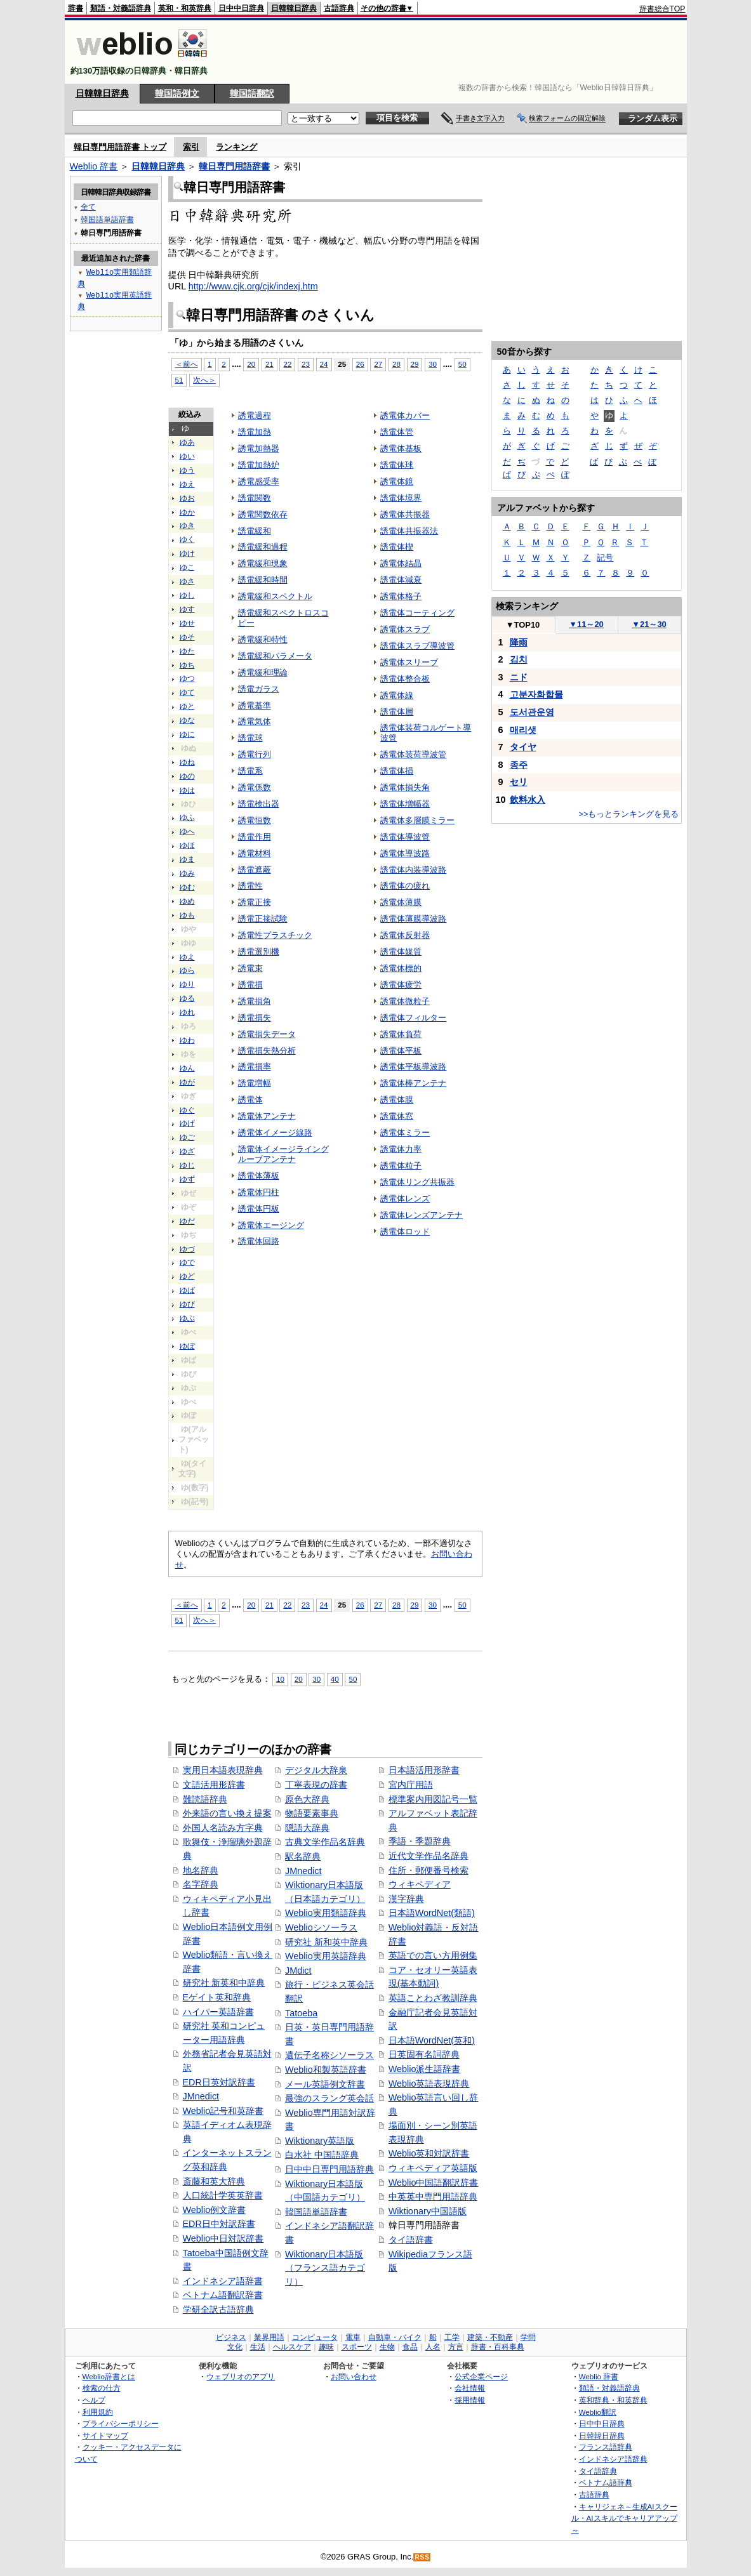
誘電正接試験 (263, 918)
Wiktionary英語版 (319, 2141)
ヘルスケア (292, 2347)
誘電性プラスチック (275, 935)
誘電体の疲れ (405, 885)
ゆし (187, 595)
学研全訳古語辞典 (218, 2309)
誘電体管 (396, 432)
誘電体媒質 (401, 951)
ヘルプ (94, 2400)
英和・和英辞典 (184, 8)
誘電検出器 (258, 804)
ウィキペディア (420, 1884)
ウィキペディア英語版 (433, 2168)
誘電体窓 (396, 1116)
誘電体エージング (271, 1225)
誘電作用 (254, 837)
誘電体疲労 (401, 984)
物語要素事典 (311, 1813)
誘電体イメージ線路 (275, 1132)
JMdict (298, 1970)
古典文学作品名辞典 (325, 1842)
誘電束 (250, 968)
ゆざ (187, 1151)
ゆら (187, 970)
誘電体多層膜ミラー (417, 820)
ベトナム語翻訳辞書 (223, 2295)
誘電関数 (254, 498)
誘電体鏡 (396, 481)
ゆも (187, 915)
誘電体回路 (258, 1241)
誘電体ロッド (405, 1231)
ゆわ (187, 1040)
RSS (422, 2557)
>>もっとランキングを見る (628, 814)
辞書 (75, 8)
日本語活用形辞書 (424, 1770)
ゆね (187, 762)
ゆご (187, 1137)
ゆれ (187, 1012)
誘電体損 (396, 771)
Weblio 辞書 (94, 166)
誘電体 (250, 1099)
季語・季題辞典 (420, 1841)
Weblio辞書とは (109, 2376)
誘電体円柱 (258, 1192)
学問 (528, 2337)
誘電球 (250, 738)
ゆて (187, 692)
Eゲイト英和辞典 (217, 1997)
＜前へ (186, 364)
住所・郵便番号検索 (429, 1870)
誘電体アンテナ (267, 1116)
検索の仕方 (102, 2388)
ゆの (187, 776)
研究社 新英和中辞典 (224, 1983)
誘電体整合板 (405, 679)
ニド (519, 677)
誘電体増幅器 (405, 804)
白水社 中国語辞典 (322, 2155)
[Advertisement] (454, 52)
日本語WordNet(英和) (432, 2040)
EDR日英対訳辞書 (219, 2082)
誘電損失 (254, 1017)
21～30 (649, 624)
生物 (387, 2347)
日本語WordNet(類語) (432, 1913)
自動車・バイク (395, 2337)
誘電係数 (254, 787)
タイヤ (523, 747)
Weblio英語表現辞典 (429, 2083)
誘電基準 (254, 705)
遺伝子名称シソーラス (329, 2055)
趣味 (326, 2347)
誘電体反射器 (405, 935)
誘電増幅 (254, 1083)
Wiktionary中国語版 (428, 2211)
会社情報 (470, 2388)
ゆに (187, 734)
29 (415, 364)
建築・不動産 (490, 2337)
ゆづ (187, 1249)
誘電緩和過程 (263, 547)
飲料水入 (527, 800)
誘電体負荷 (401, 1034)
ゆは (187, 790)
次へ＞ (204, 380)
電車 (353, 2337)
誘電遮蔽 (254, 870)
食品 (410, 2347)
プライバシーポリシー (121, 2423)
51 (179, 380)
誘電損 (250, 984)
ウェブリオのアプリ (240, 2376)
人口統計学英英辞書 (223, 2195)
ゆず (187, 1179)
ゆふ (187, 817)
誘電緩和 (254, 531)
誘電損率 (254, 1066)
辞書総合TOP (662, 8)
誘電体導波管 (405, 837)
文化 (235, 2347)
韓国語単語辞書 (316, 2212)
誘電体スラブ (405, 629)
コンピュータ (315, 2337)
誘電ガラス (258, 689)
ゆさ (187, 581)
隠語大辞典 (307, 1828)
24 (324, 364)
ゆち (187, 665)
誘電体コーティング (417, 613)
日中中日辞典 (241, 8)
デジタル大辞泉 (316, 1770)
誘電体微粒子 (405, 1001)
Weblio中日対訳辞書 (223, 2238)
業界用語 (269, 2337)
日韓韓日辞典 (294, 8)
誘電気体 (254, 721)
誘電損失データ (267, 1034)
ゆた (187, 651)
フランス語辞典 (605, 2447)
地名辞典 (200, 1870)
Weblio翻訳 (597, 2412)
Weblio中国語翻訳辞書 (434, 2182)
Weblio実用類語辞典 (325, 1913)
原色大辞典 (307, 1799)
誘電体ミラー (405, 1132)
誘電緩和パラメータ (275, 656)
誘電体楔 (396, 547)
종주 (519, 765)
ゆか (187, 512)
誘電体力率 (401, 1149)
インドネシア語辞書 (223, 2281)
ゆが (187, 1082)
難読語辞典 (205, 1799)
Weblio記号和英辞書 (223, 2111)
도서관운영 (532, 712)
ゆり (187, 984)
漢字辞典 (406, 1899)
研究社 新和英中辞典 (326, 1942)
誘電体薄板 (258, 1175)
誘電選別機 (258, 951)
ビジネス (231, 2337)
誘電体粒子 (401, 1165)
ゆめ (187, 901)
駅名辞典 (303, 1856)
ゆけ (187, 553)
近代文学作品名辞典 (429, 1856)
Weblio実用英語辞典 (325, 1956)
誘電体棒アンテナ (413, 1083)
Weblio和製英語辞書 (325, 2069)
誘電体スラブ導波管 (417, 646)
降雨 (519, 642)
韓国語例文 (177, 93)
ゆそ (187, 637)
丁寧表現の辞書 (316, 1785)
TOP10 (523, 625)
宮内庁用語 (411, 1785)
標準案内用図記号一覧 (433, 1799)
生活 (257, 2347)
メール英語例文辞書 (325, 2084)
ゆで (187, 1262)
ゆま (187, 859)
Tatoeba (301, 2013)
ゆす (187, 609)
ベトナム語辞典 (605, 2482)
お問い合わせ (353, 2376)
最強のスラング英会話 (329, 2098)
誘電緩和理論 (263, 672)
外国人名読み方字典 (223, 1828)
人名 (433, 2347)
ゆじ (187, 1165)
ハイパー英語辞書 (218, 2012)
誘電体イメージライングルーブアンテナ (283, 1154)
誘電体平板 (401, 1050)
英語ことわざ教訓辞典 (433, 1998)
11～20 (586, 624)
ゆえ (187, 484)
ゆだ (187, 1221)
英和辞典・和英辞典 (613, 2400)
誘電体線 (396, 695)
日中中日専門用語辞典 (329, 2169)
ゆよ (187, 957)
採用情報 (470, 2400)
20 (251, 364)
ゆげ (187, 1123)
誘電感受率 (258, 481)
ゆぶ (187, 1318)
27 (378, 364)
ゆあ (187, 442)
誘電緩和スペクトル (275, 596)
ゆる (187, 998)
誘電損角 (254, 1001)
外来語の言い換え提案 (227, 1813)
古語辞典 (339, 8)
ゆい (187, 456)
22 (287, 364)
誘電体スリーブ (409, 662)
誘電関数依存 (263, 514)
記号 (605, 557)
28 (396, 364)
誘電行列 (254, 754)
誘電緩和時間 (263, 580)
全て (88, 206)
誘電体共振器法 (409, 531)
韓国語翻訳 (252, 93)
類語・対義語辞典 (120, 8)
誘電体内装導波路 (413, 870)
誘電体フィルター (413, 1017)
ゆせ (187, 623)
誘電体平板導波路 (413, 1066)
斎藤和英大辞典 (214, 2181)
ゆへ (187, 831)
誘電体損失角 (405, 787)
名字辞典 (200, 1884)
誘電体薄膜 (401, 902)
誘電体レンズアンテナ (421, 1215)
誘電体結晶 (401, 563)
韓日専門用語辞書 (234, 166)
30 (433, 364)
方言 (455, 2347)
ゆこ (187, 567)
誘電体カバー (405, 415)
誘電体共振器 (405, 514)
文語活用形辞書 (214, 1785)
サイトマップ (105, 2435)
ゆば (187, 1290)
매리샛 (523, 730)
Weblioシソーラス (321, 1927)
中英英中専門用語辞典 (433, 2196)
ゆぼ (187, 1346)
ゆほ (187, 845)
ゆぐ (187, 1110)
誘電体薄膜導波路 (413, 918)
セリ (519, 782)
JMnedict (201, 2096)
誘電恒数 (254, 820)
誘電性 (250, 885)
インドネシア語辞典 (613, 2459)
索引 (191, 147)
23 (306, 364)
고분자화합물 (536, 694)
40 (335, 1679)
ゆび (187, 1304)
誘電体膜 (396, 1099)
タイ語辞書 (411, 2240)
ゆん (187, 1068)
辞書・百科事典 (497, 2347)
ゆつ (187, 678)
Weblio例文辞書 (214, 2210)
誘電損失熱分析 (267, 1050)
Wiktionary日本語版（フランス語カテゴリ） (325, 2268)
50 (462, 364)
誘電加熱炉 (258, 465)
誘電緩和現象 (263, 563)
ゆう (187, 470)
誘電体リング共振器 (417, 1182)
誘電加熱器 (258, 448)
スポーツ (357, 2347)
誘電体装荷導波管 (413, 754)
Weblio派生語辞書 (425, 2069)
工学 (452, 2337)
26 (360, 364)
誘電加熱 (254, 432)
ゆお (187, 498)
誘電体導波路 (405, 853)
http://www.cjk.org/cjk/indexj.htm (253, 286)
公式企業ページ (481, 2376)
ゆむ (187, 887)
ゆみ (187, 873)
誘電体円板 (258, 1208)
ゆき (187, 525)
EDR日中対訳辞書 (219, 2224)
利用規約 (98, 2412)
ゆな (187, 720)
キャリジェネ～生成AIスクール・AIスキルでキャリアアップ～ (624, 2518)
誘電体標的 (401, 968)
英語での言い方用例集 (433, 1955)
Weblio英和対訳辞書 (429, 2153)
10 (280, 1679)
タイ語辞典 (598, 2471)
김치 (519, 659)
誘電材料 (254, 853)
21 (269, 364)
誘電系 (250, 771)
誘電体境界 (401, 498)
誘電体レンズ (405, 1198)
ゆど (187, 1276)
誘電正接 (254, 902)
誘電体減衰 (401, 580)
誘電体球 (396, 465)
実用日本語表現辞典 (223, 1770)
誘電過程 (254, 415)
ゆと (187, 706)
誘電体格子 (401, 596)
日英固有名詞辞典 (424, 2054)
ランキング (236, 147)
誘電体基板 (401, 448)
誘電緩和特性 (263, 639)
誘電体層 (396, 712)
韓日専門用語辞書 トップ (120, 147)
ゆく (187, 539)
